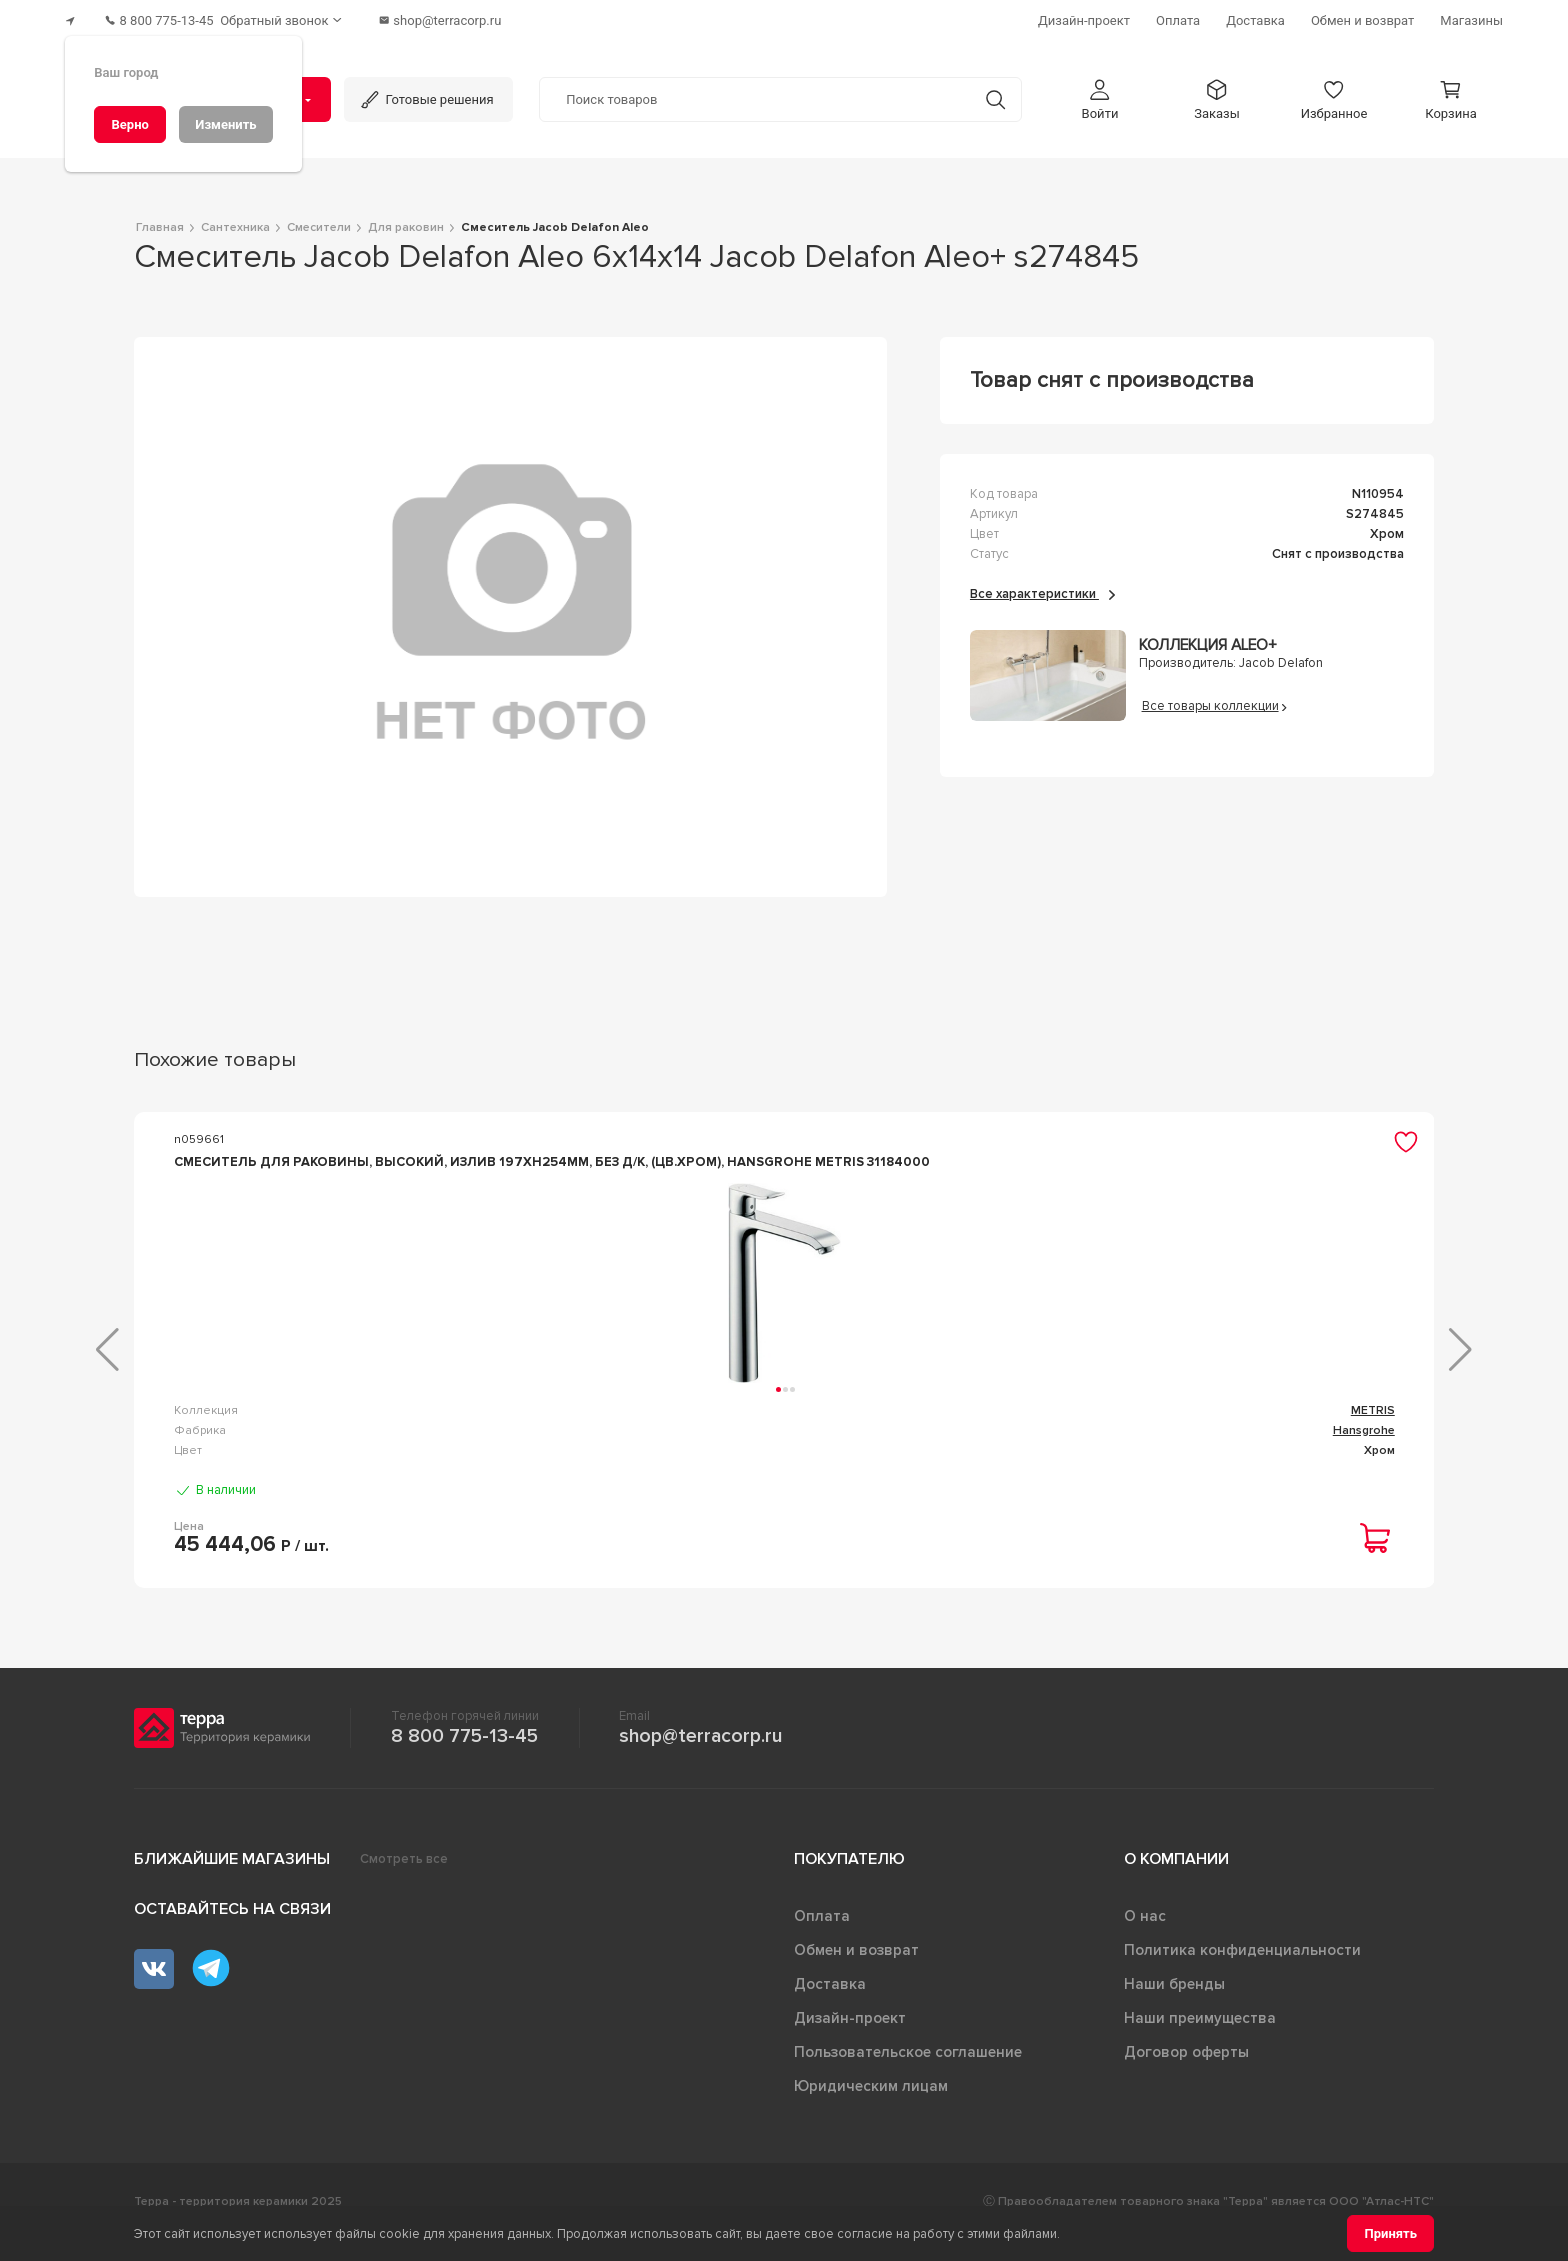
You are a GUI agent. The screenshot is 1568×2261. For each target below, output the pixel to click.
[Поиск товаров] (755, 89)
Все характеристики (1042, 583)
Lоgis (714, 1431)
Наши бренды (1174, 2005)
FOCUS (1374, 1431)
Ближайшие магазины (232, 1880)
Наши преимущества (1200, 2039)
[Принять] (1390, 2233)
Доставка (830, 2005)
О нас (1145, 1937)
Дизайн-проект (850, 2039)
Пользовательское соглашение (908, 2073)
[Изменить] (226, 124)
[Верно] (130, 124)
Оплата (822, 1937)
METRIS (375, 1431)
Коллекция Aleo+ (1207, 635)
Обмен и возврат (856, 1971)
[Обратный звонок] (309, 15)
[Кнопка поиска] (982, 88)
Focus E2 (1036, 1431)
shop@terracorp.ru (700, 1757)
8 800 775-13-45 (464, 1757)
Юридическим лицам (871, 2107)
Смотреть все (404, 1880)
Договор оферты (1186, 2073)
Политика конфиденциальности (1242, 1971)
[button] (1100, 88)
